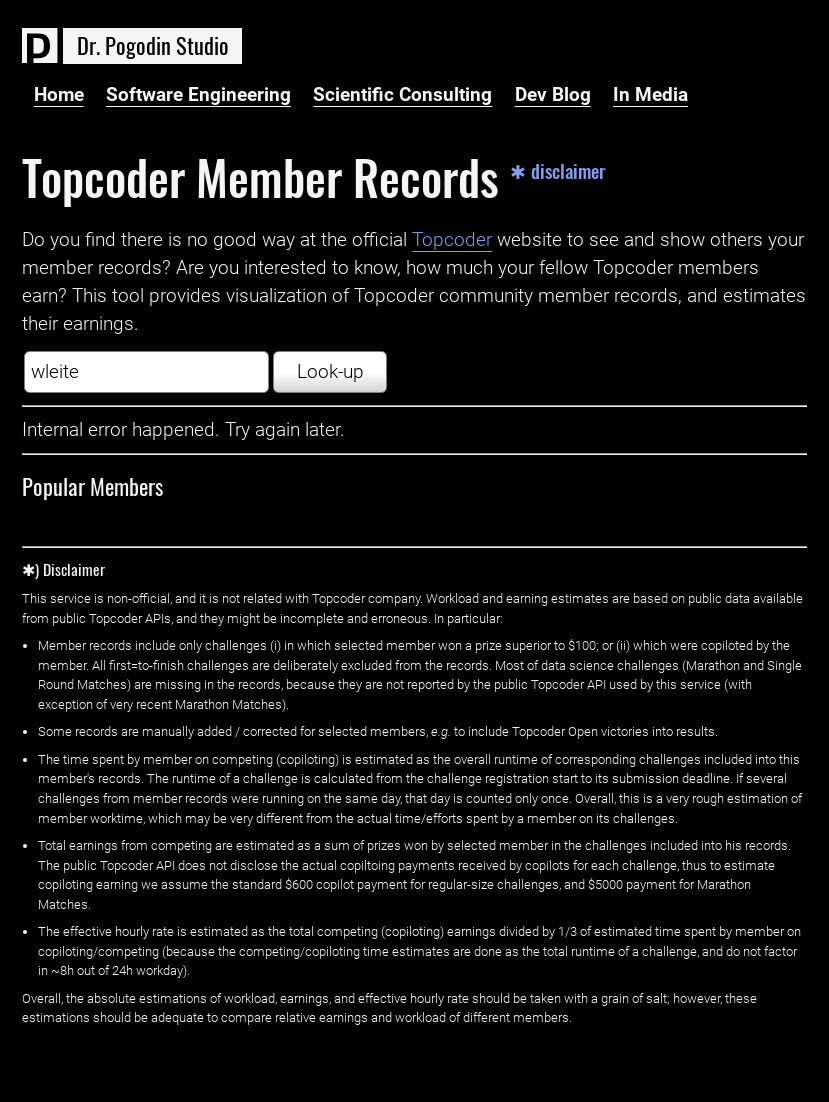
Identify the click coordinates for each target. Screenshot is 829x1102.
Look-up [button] (330, 372)
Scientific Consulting (402, 95)
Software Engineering (198, 95)
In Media (650, 95)
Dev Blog (553, 95)
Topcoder (452, 240)
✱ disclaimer (558, 171)
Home (59, 95)
